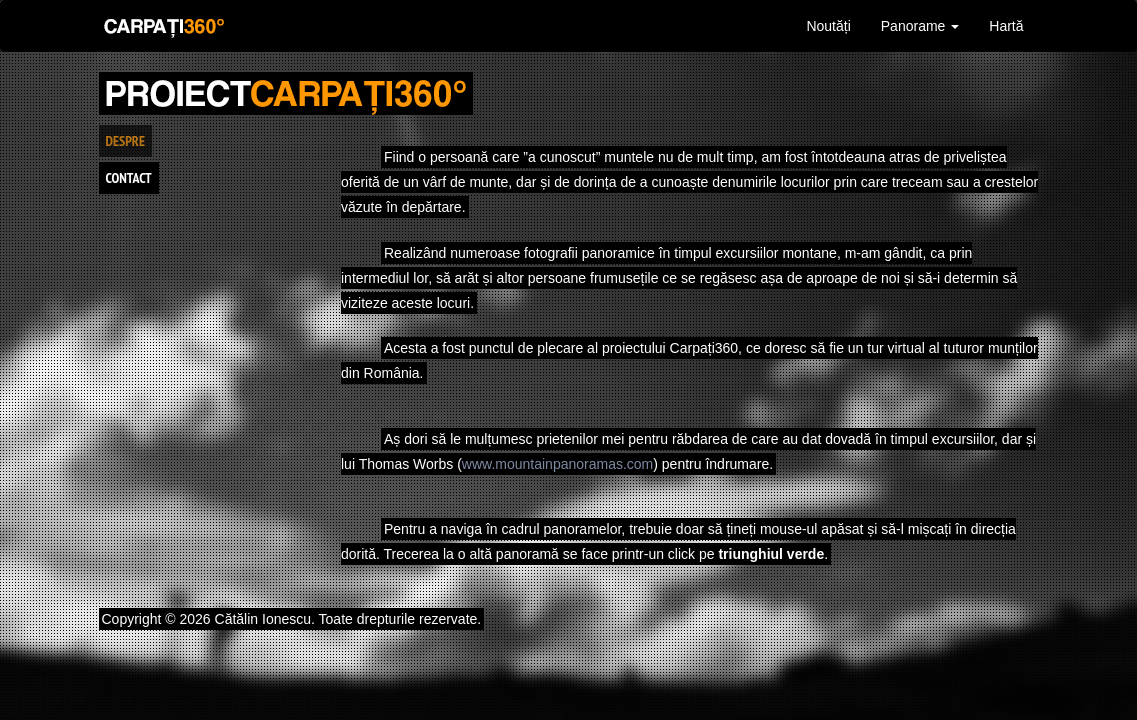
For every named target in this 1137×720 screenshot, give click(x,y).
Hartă (1006, 26)
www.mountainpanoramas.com (557, 464)
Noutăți (828, 26)
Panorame (920, 26)
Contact (129, 178)
